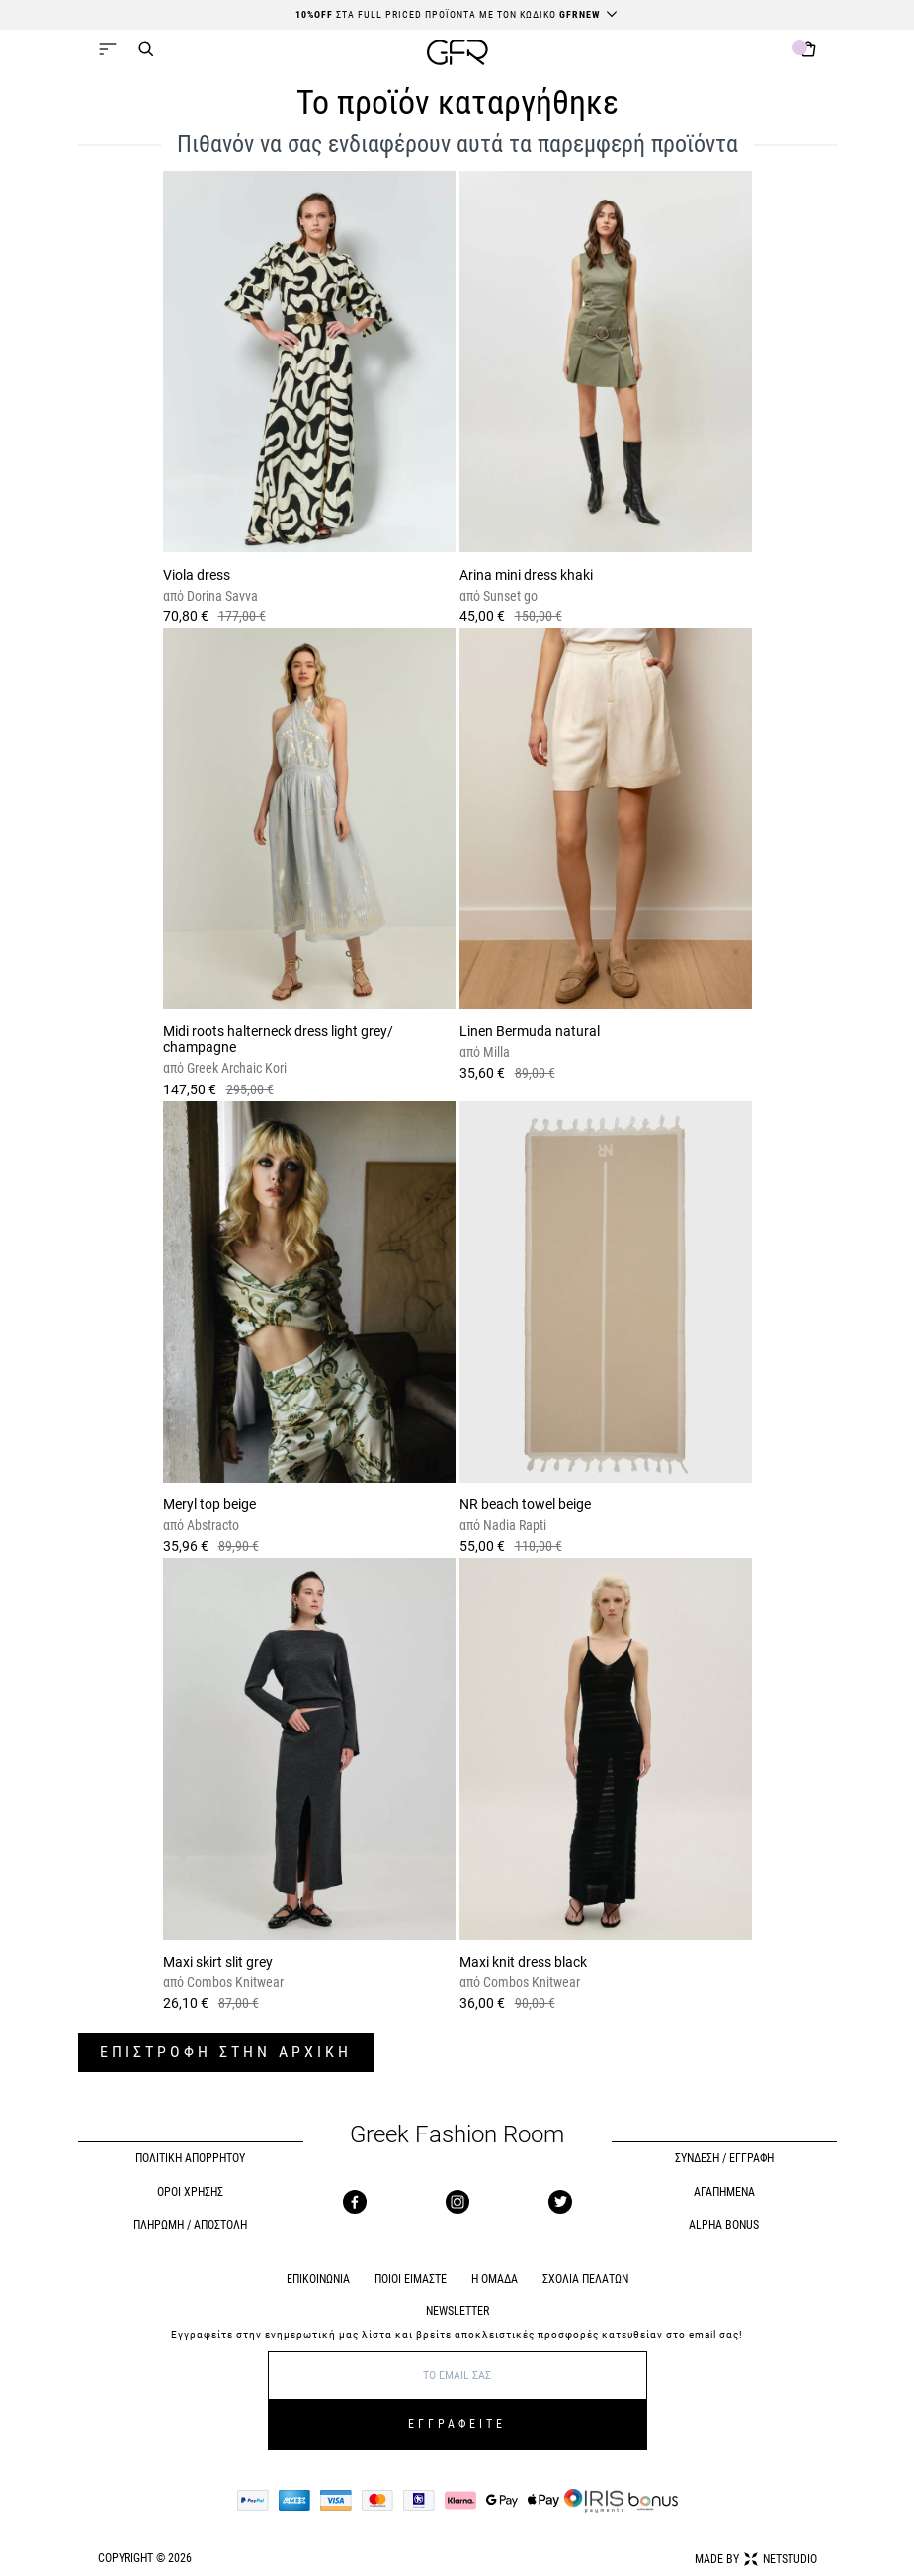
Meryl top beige (209, 1504)
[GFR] (457, 55)
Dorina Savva (221, 596)
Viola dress (196, 575)
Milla (495, 1052)
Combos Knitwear (234, 1982)
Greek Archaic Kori (235, 1068)
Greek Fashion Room (457, 2135)
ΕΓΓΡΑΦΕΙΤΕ (457, 2424)
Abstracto (211, 1525)
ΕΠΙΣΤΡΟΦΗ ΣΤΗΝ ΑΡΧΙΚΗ (226, 2052)
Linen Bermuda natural (529, 1031)
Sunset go (509, 596)
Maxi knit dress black (523, 1962)
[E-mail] (457, 2375)
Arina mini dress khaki (526, 575)
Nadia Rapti (513, 1525)
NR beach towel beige (525, 1504)
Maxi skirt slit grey (218, 1962)
